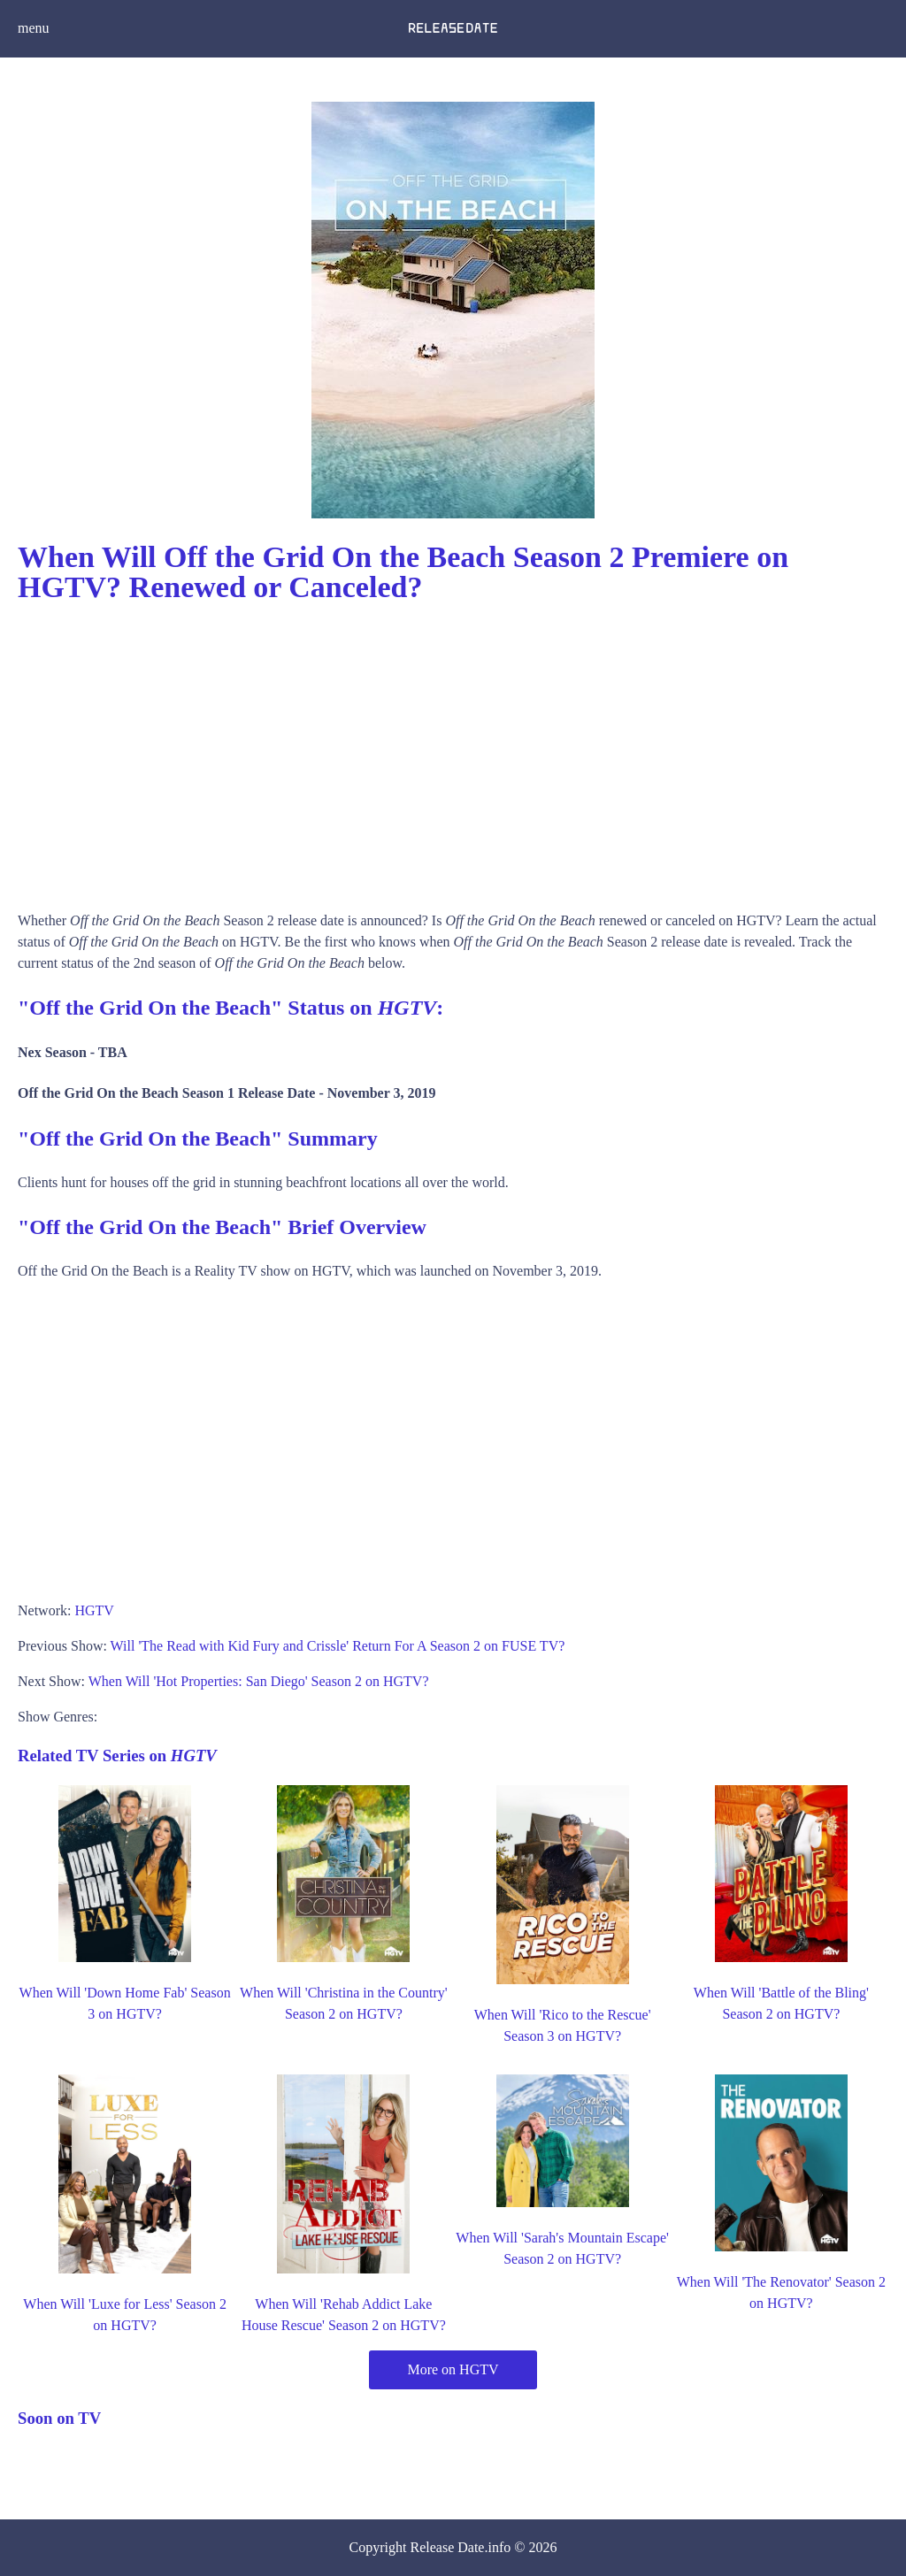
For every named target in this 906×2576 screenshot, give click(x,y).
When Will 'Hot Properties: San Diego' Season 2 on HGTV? (258, 1681)
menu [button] (34, 27)
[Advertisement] (453, 751)
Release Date (448, 2547)
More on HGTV (452, 2369)
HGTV (93, 1610)
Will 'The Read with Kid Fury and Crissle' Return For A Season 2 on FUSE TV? (338, 1645)
